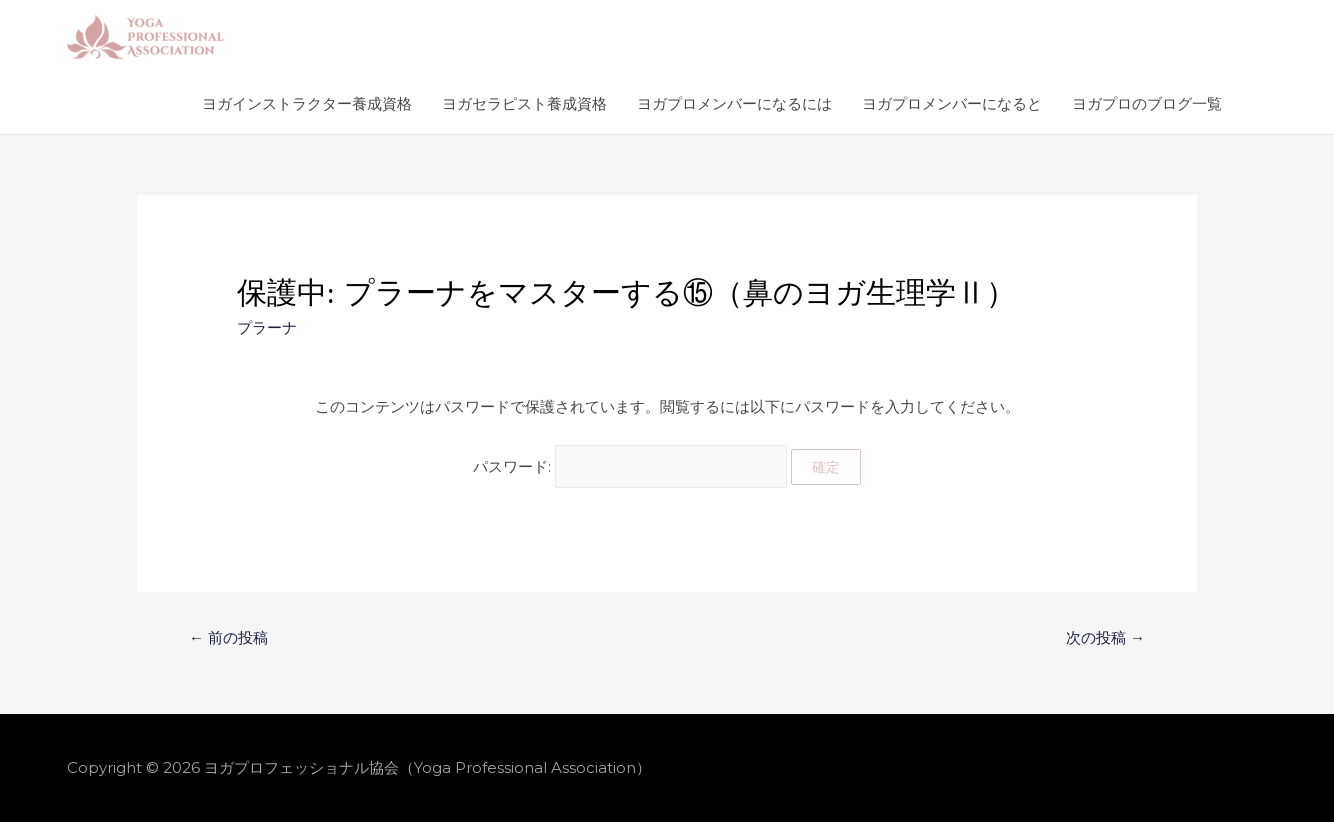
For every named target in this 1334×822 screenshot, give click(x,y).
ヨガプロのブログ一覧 (1147, 103)
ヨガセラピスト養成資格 (524, 103)
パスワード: (630, 466)
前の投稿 (228, 637)
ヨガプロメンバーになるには (734, 103)
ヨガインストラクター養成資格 (307, 103)
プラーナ (267, 327)
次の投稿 (1105, 637)
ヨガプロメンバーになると (952, 103)
